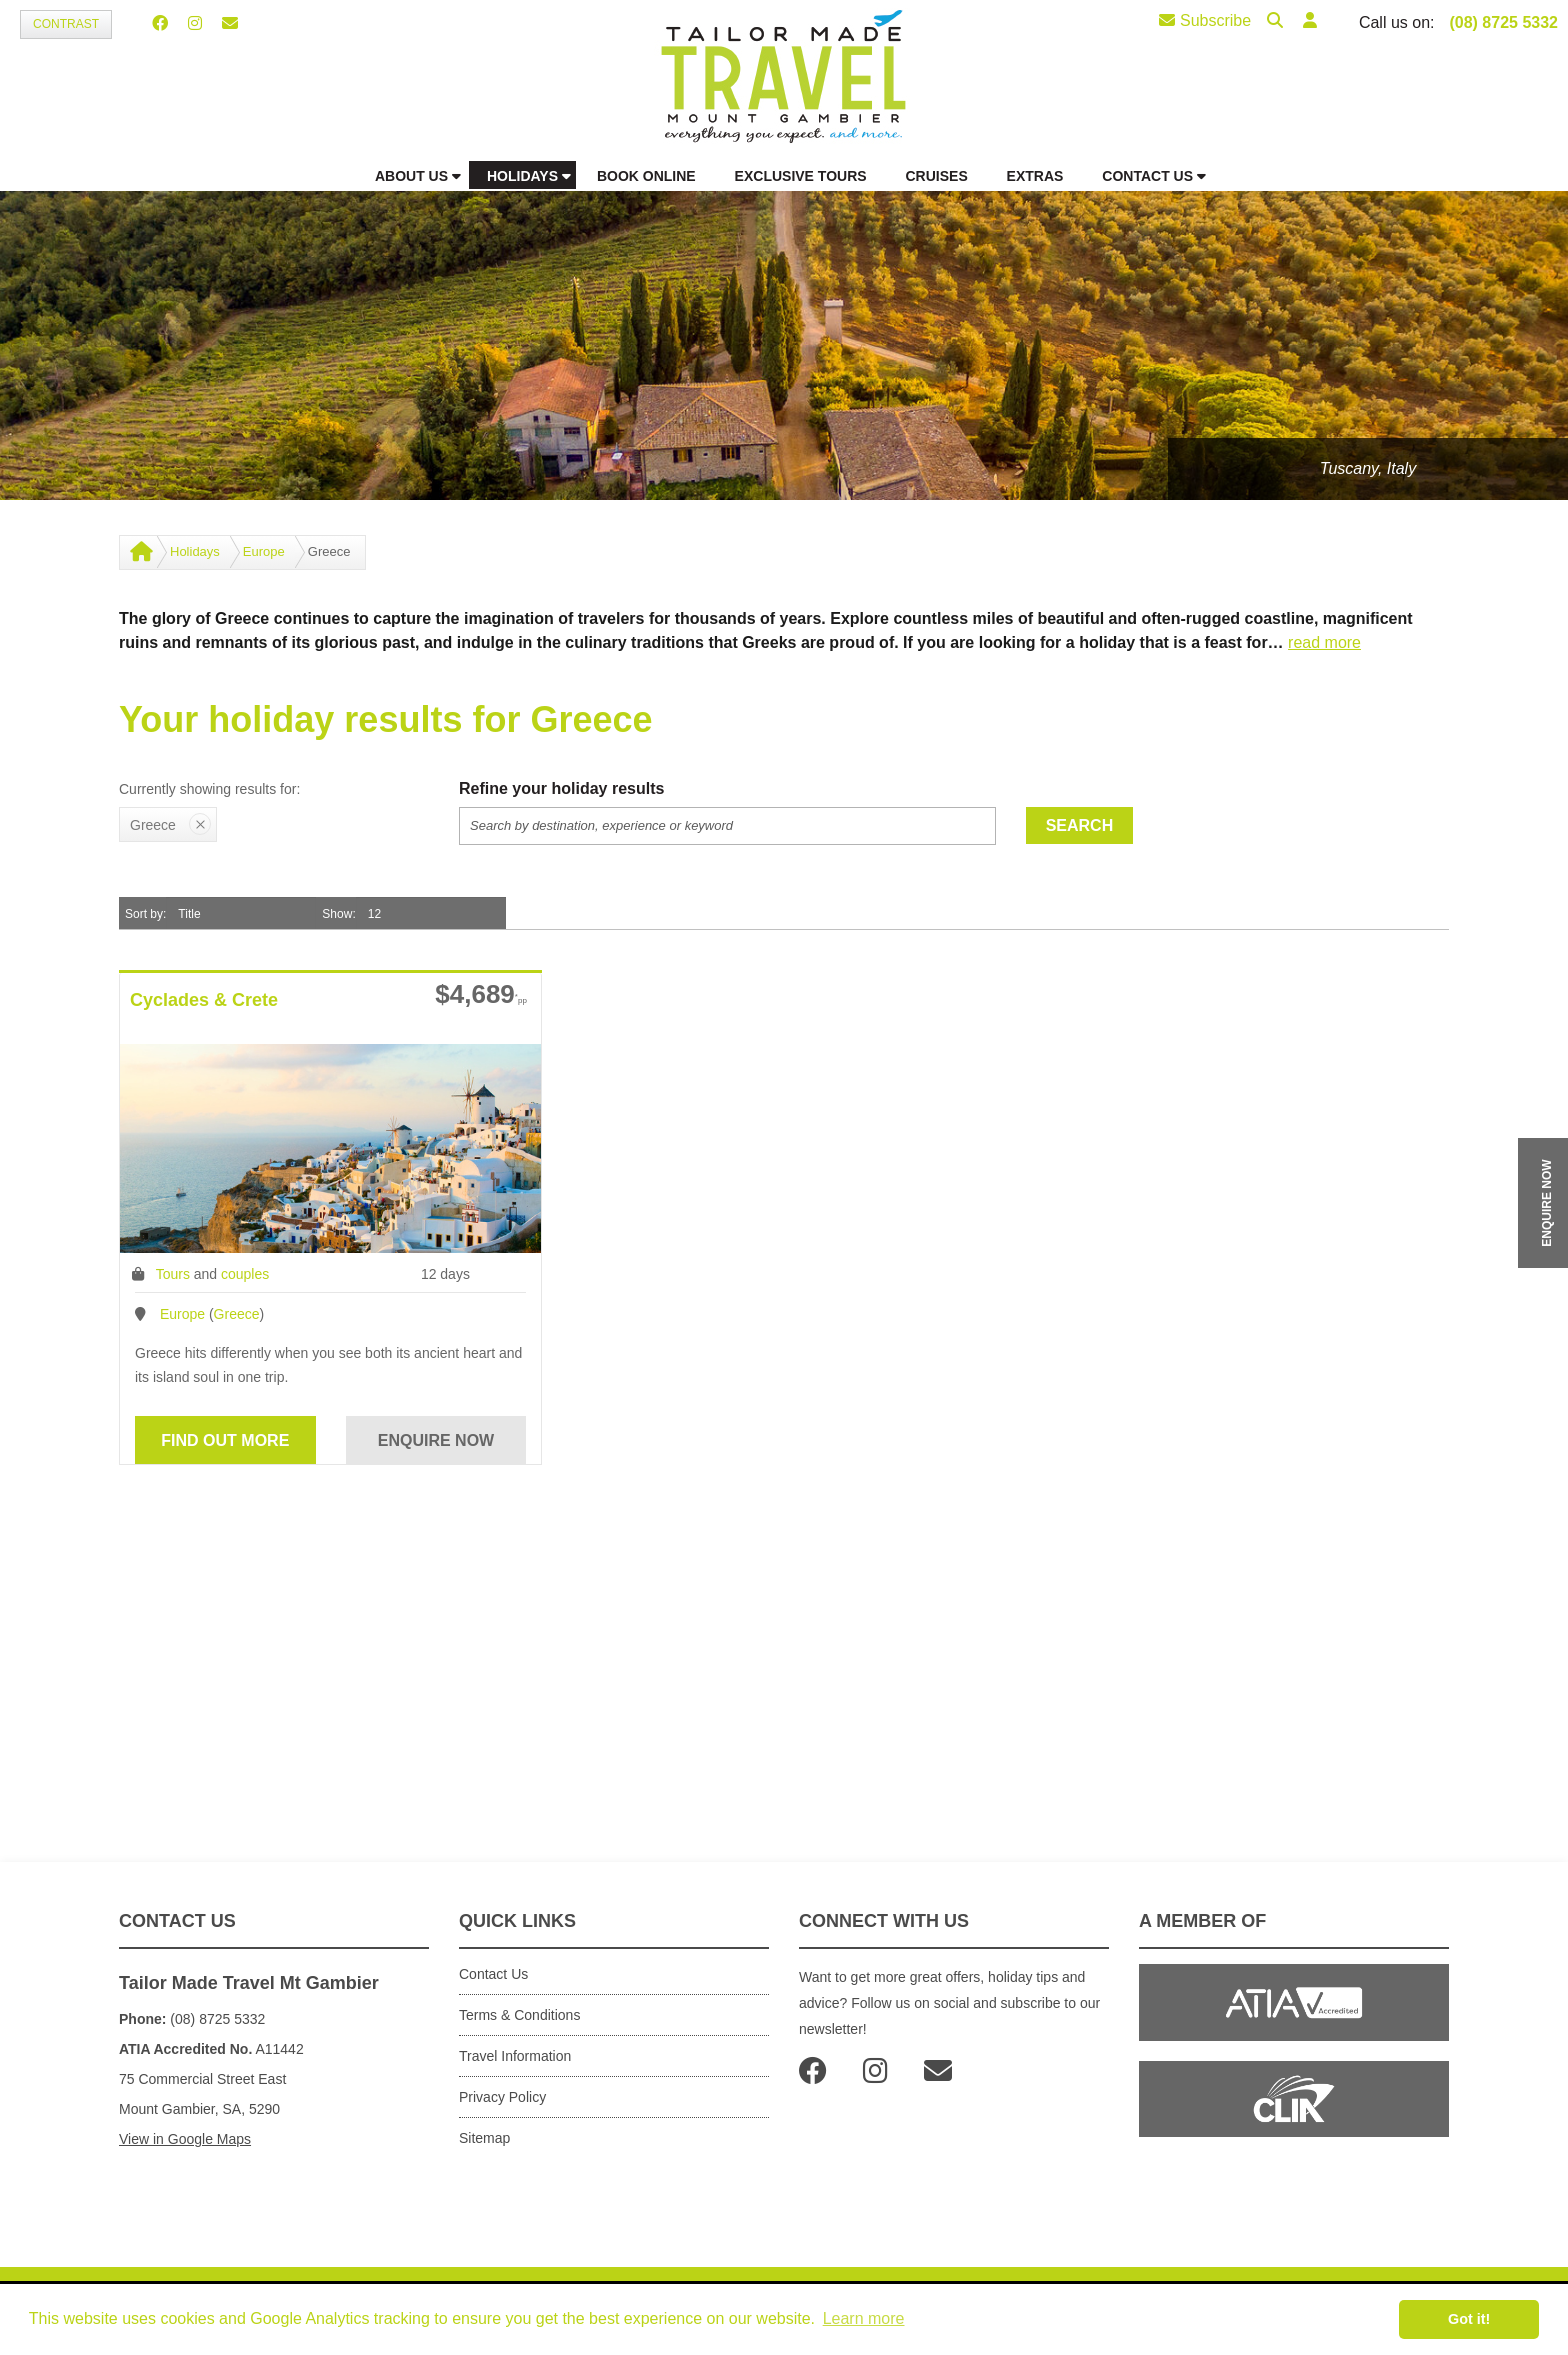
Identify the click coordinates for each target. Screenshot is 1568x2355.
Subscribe (1205, 20)
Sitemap (484, 2138)
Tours (173, 1274)
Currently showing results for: (209, 789)
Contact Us (493, 1974)
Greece (237, 1314)
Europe (264, 551)
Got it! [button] (1469, 2319)
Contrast (66, 24)
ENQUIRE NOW (1547, 1202)
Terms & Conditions (519, 2015)
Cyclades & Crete (204, 1000)
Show (337, 914)
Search (1080, 825)
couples (245, 1274)
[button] (1310, 21)
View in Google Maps (185, 2139)
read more (1324, 642)
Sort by (144, 914)
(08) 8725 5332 (1503, 22)
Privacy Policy (502, 2097)
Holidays (195, 551)
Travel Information (515, 2056)
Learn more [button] (864, 2318)
